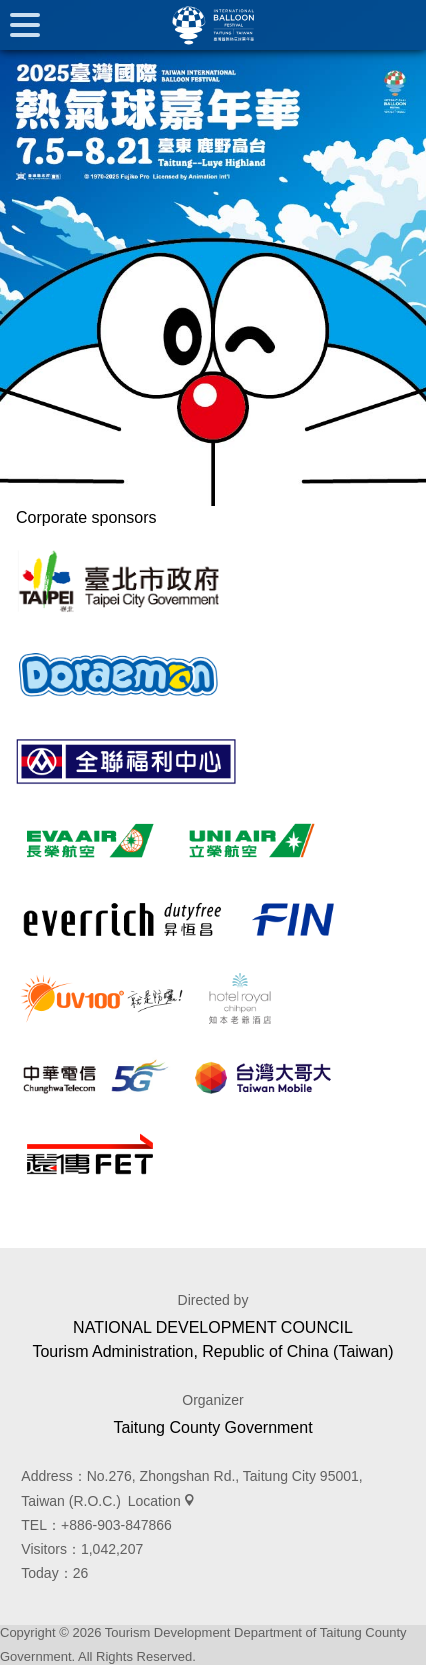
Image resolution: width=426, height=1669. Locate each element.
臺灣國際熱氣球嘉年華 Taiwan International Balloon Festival (213, 25)
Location (154, 1501)
